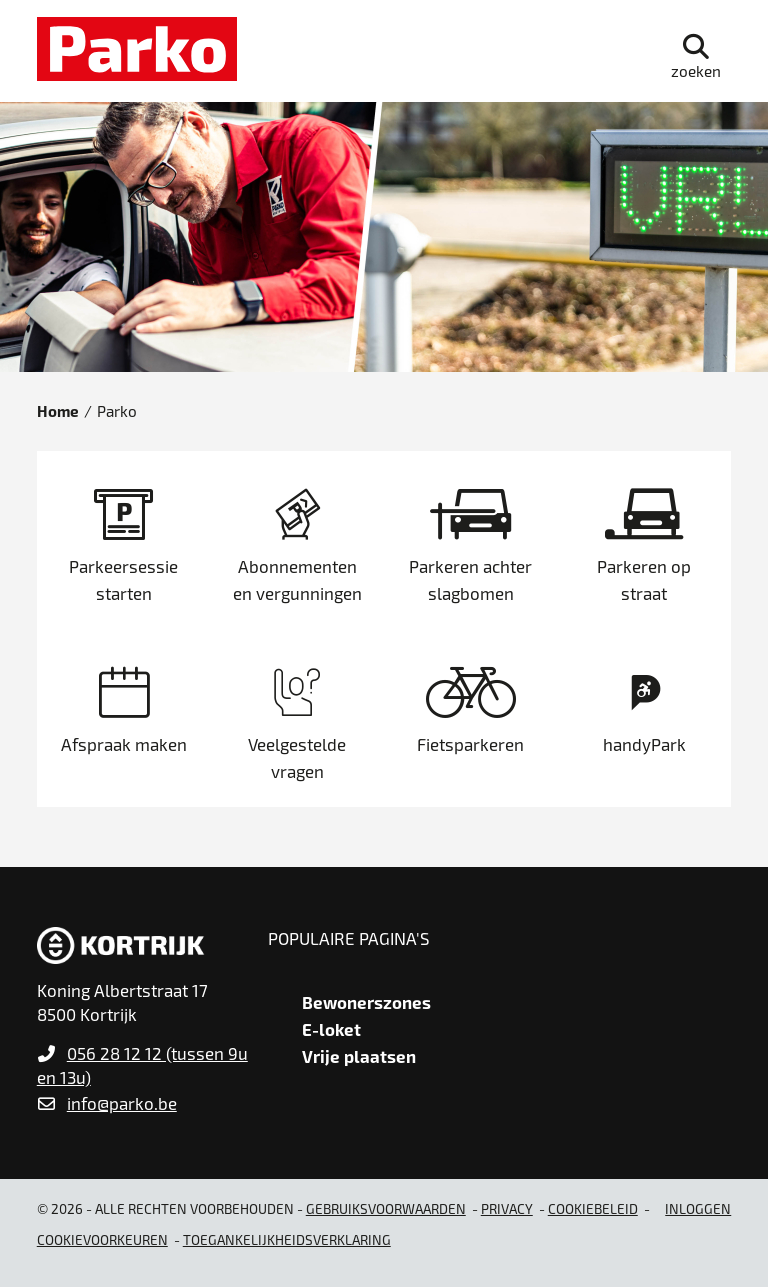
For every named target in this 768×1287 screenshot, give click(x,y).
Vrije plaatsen (359, 1056)
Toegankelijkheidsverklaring (287, 1239)
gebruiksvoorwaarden (386, 1208)
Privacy (507, 1208)
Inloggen (698, 1208)
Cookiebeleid (593, 1208)
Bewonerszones (366, 1002)
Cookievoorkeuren (102, 1239)
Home (58, 411)
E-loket (331, 1029)
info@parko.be (122, 1103)
